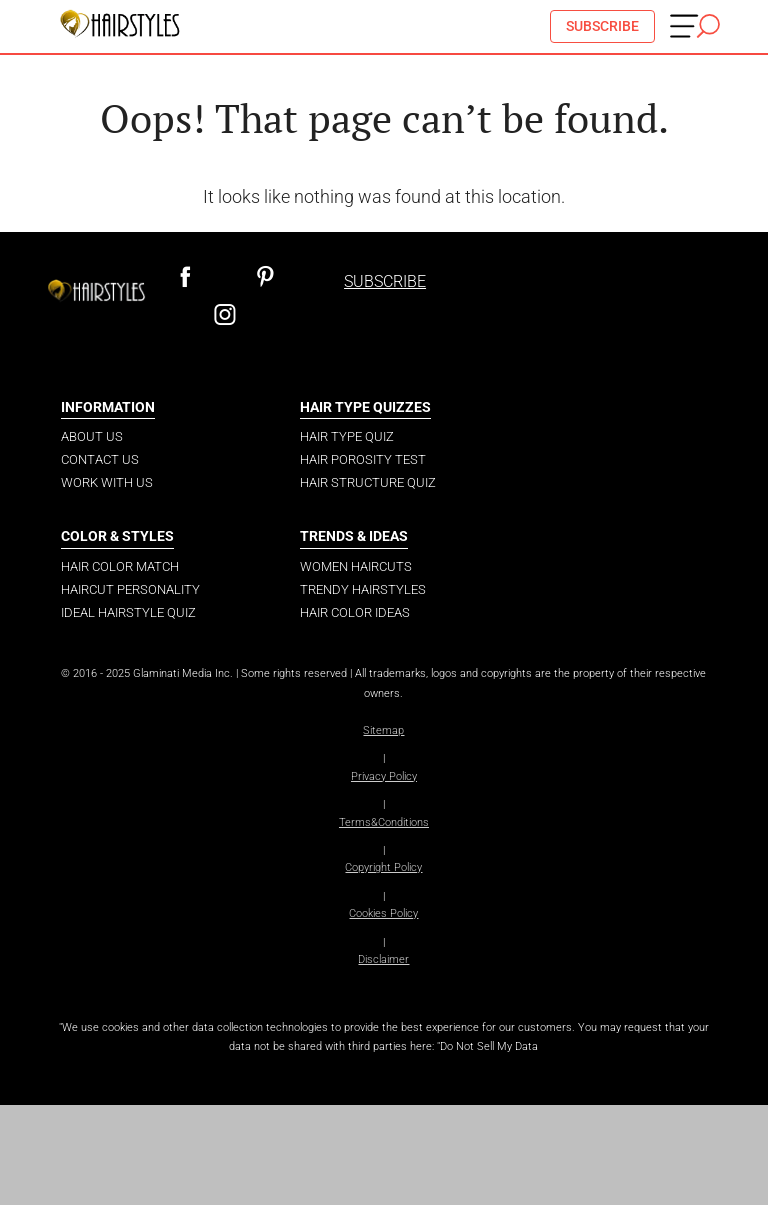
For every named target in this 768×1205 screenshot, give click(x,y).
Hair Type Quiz (347, 436)
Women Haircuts (356, 566)
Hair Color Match (120, 566)
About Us (92, 436)
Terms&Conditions (384, 822)
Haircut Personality (130, 589)
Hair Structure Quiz (368, 482)
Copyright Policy (383, 867)
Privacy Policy (384, 776)
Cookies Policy (383, 913)
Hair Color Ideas (355, 612)
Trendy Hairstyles (363, 589)
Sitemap (383, 730)
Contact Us (100, 459)
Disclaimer (383, 959)
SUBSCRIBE (602, 26)
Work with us (107, 482)
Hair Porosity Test (363, 459)
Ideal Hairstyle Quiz (128, 612)
